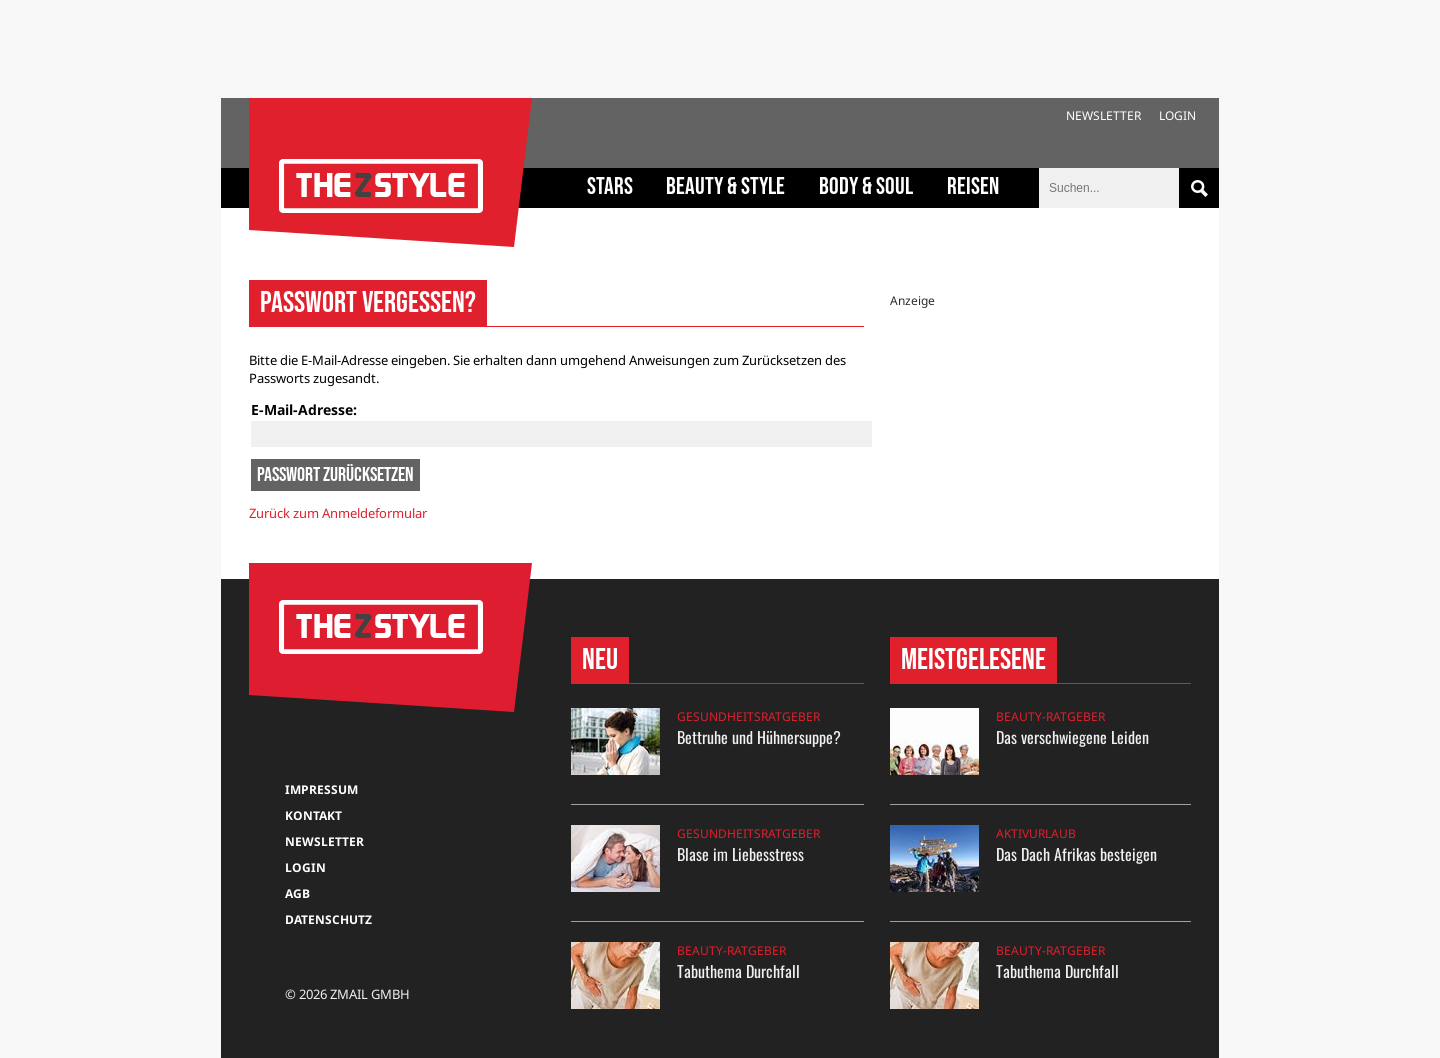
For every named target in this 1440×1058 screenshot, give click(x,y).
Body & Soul (866, 186)
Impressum (321, 789)
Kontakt (313, 815)
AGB (297, 893)
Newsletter (1103, 115)
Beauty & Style (725, 186)
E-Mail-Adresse (302, 409)
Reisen (973, 186)
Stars (610, 186)
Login (1177, 115)
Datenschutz (328, 919)
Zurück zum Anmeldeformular (338, 513)
